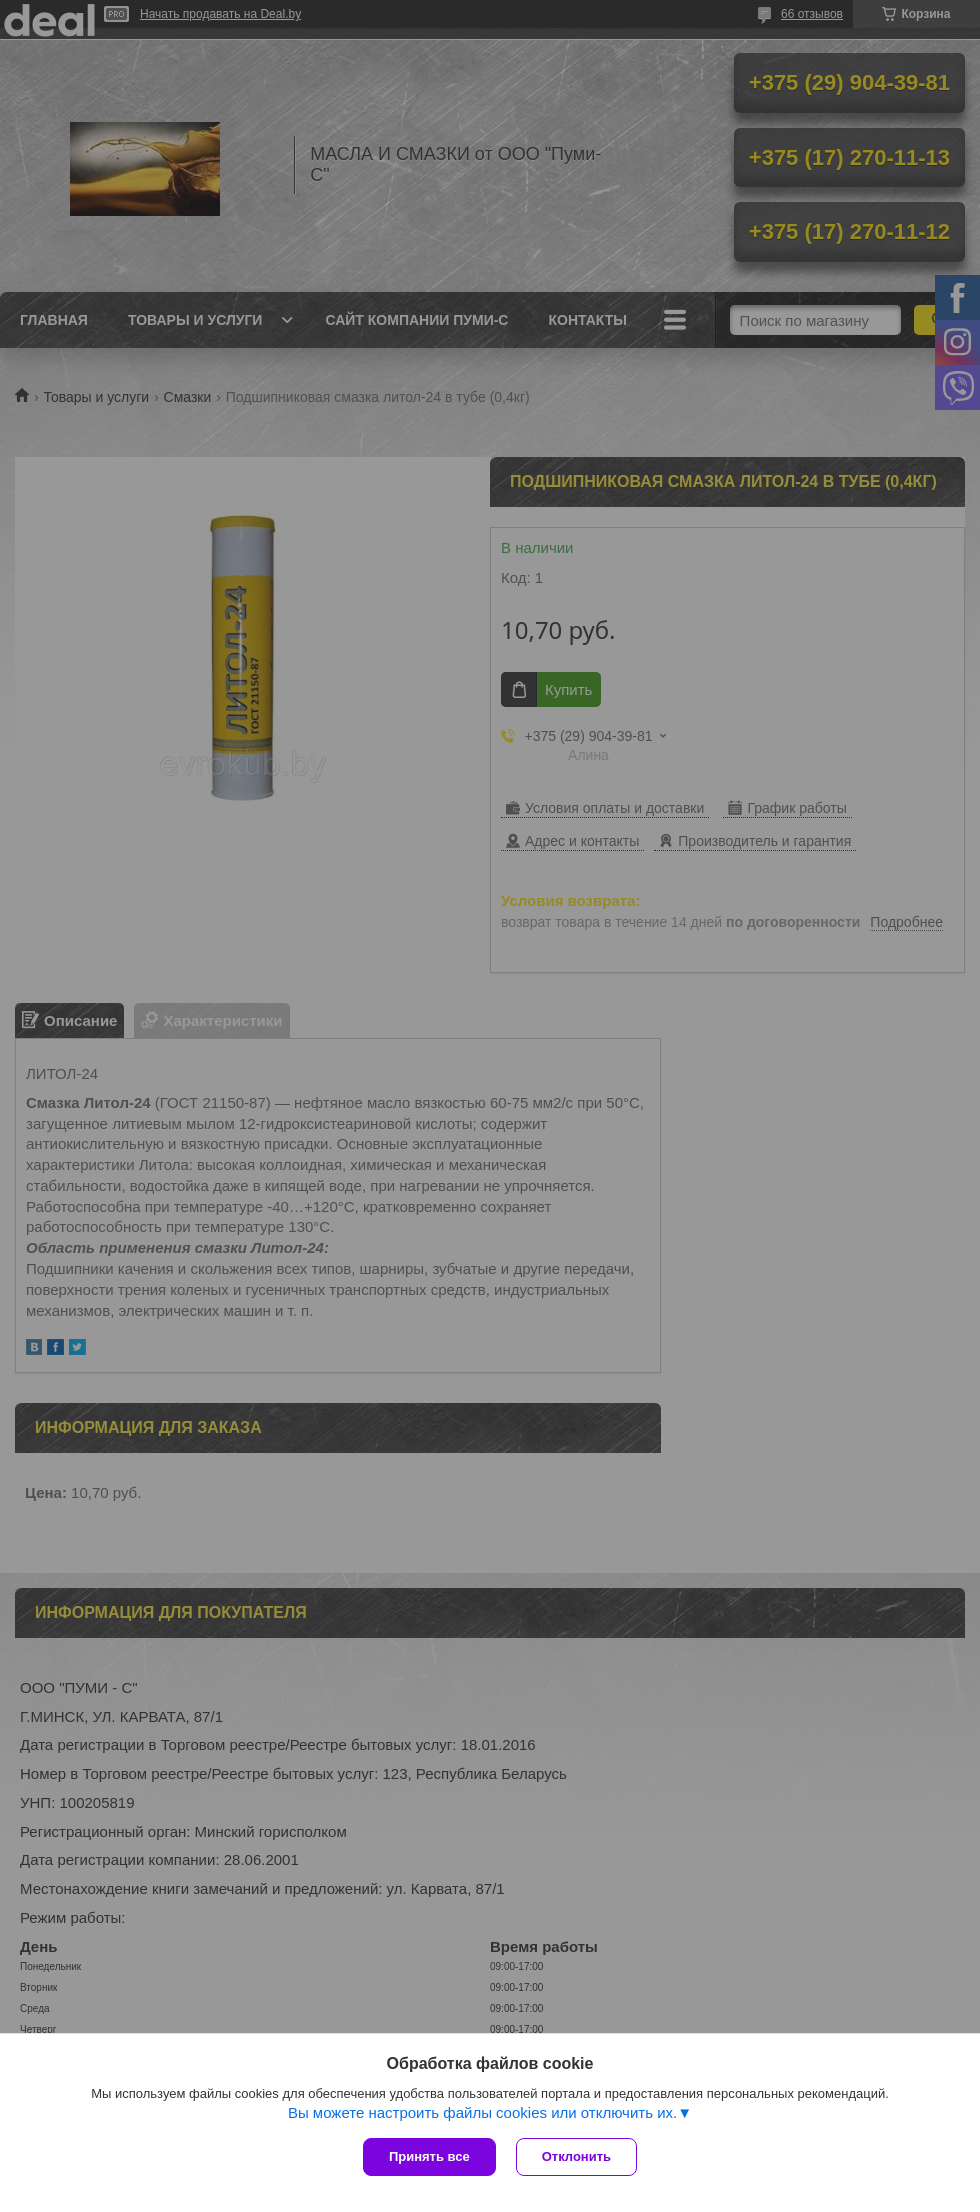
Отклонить (576, 2156)
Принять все (429, 2156)
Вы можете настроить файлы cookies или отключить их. (482, 2112)
